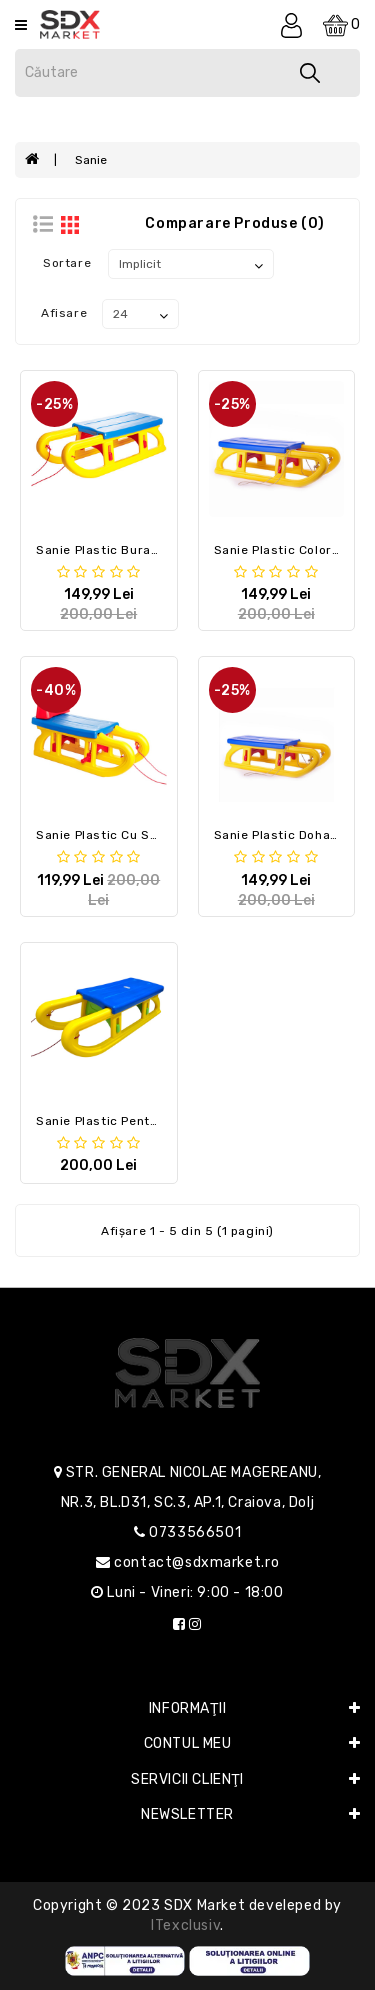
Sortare (67, 263)
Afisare (64, 313)
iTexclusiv (185, 1925)
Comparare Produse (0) (235, 223)
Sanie (91, 160)
